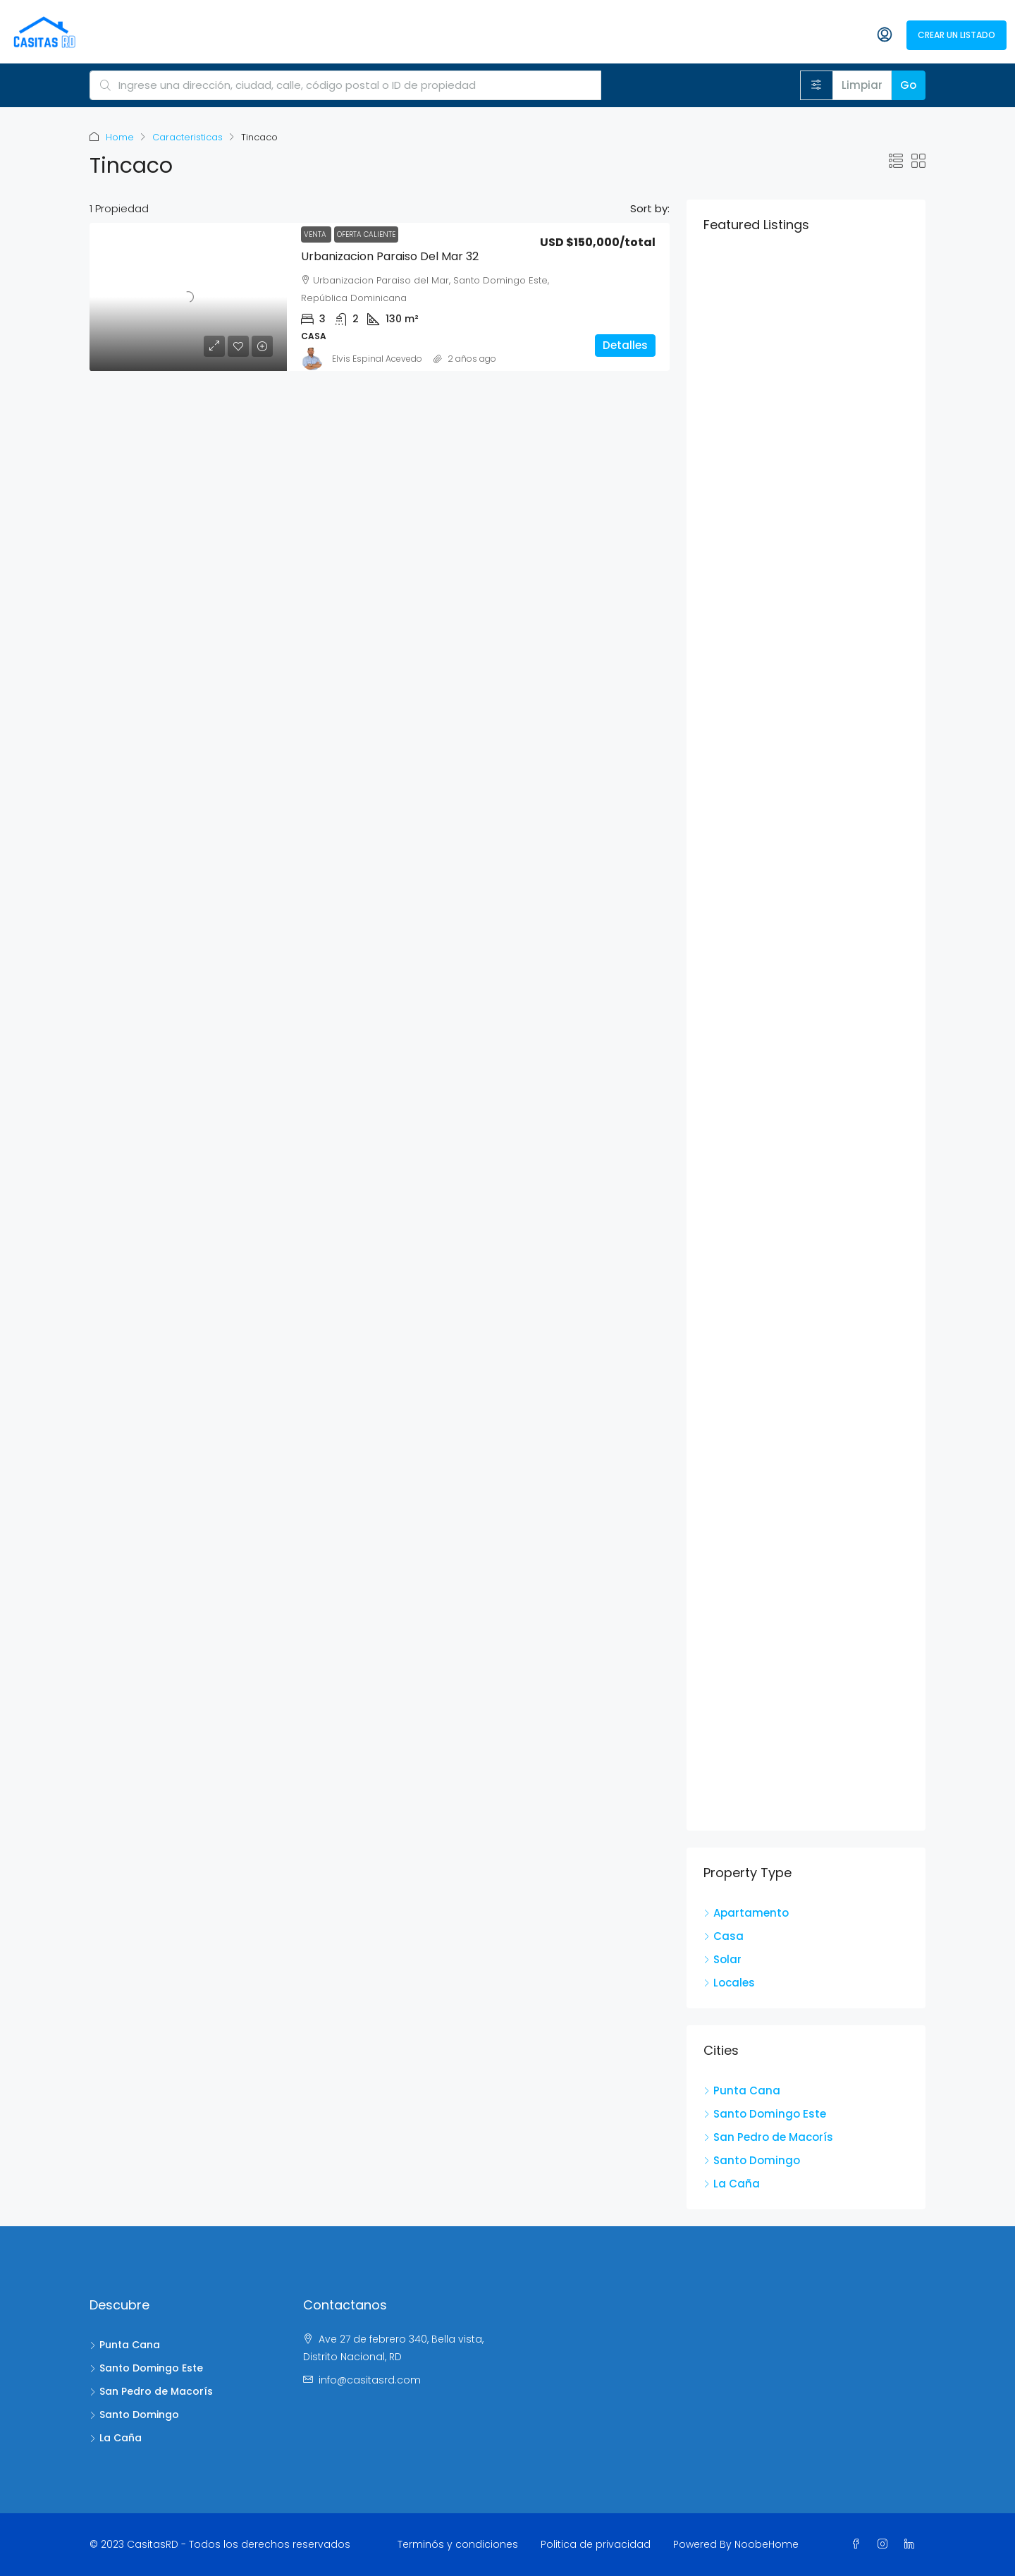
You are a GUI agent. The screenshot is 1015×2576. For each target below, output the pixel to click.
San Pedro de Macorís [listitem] (768, 2137)
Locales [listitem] (729, 1982)
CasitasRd (405, 35)
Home (120, 137)
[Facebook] (858, 2544)
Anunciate (728, 35)
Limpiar (862, 85)
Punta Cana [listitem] (741, 2090)
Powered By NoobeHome (736, 2544)
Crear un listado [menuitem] (956, 35)
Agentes (524, 35)
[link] (188, 297)
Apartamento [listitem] (746, 1912)
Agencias (586, 35)
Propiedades (656, 35)
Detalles (625, 345)
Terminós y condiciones (458, 2544)
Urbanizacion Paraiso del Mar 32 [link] (390, 256)
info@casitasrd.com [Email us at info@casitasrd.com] (370, 2380)
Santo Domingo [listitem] (751, 2160)
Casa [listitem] (723, 1936)
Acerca (467, 35)
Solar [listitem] (722, 1959)
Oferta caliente (366, 234)
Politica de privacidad (596, 2544)
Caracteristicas (187, 137)
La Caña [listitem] (731, 2183)
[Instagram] (885, 2544)
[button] (896, 161)
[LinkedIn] (912, 2544)
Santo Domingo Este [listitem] (764, 2113)
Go (908, 85)
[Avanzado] (816, 85)
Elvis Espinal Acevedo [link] (377, 359)
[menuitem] (816, 36)
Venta (316, 234)
